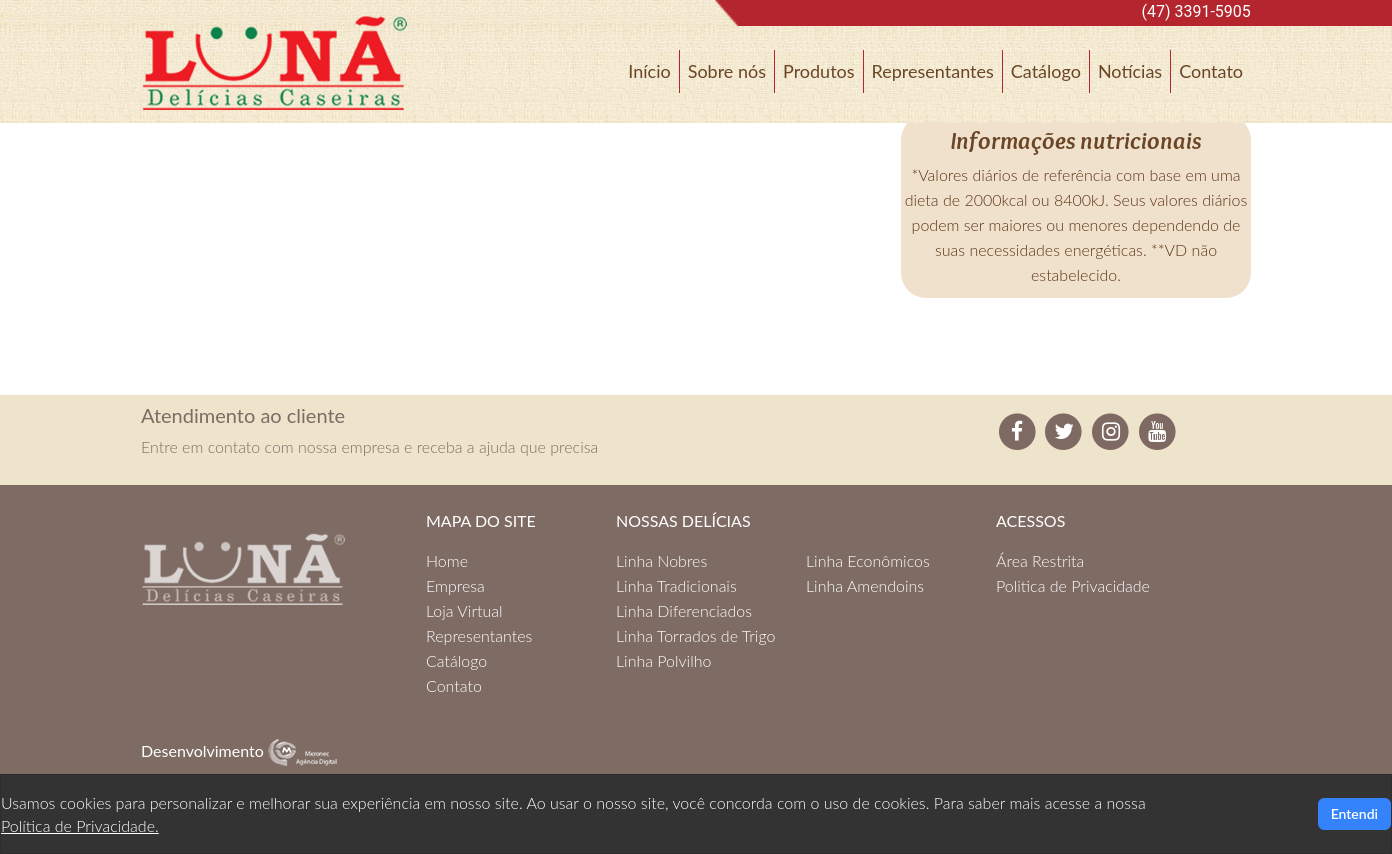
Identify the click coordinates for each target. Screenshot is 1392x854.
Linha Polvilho (663, 660)
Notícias (1130, 71)
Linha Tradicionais (676, 585)
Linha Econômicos (868, 560)
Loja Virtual (464, 610)
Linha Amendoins (865, 585)
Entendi (1354, 813)
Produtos (819, 71)
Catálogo (1046, 71)
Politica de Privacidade (1073, 585)
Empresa (455, 585)
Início (649, 71)
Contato (1211, 71)
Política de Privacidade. (80, 825)
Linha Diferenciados (684, 610)
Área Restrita (1040, 560)
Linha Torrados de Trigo (695, 635)
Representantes (933, 71)
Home (447, 560)
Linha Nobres (661, 560)
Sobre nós (727, 71)
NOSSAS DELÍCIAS (683, 520)
